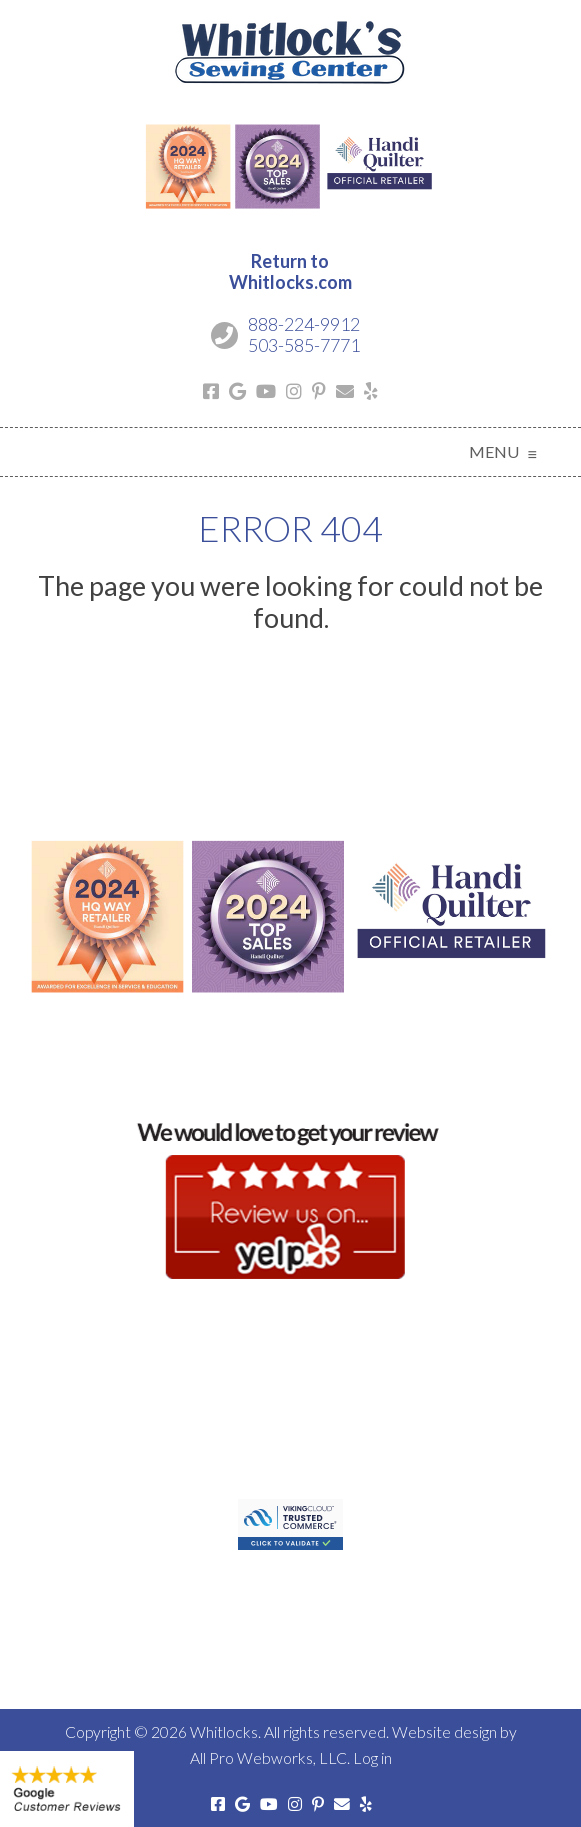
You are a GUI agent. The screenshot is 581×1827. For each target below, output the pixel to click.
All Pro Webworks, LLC (268, 1757)
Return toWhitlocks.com (290, 272)
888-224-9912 (304, 324)
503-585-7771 (304, 345)
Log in (372, 1757)
